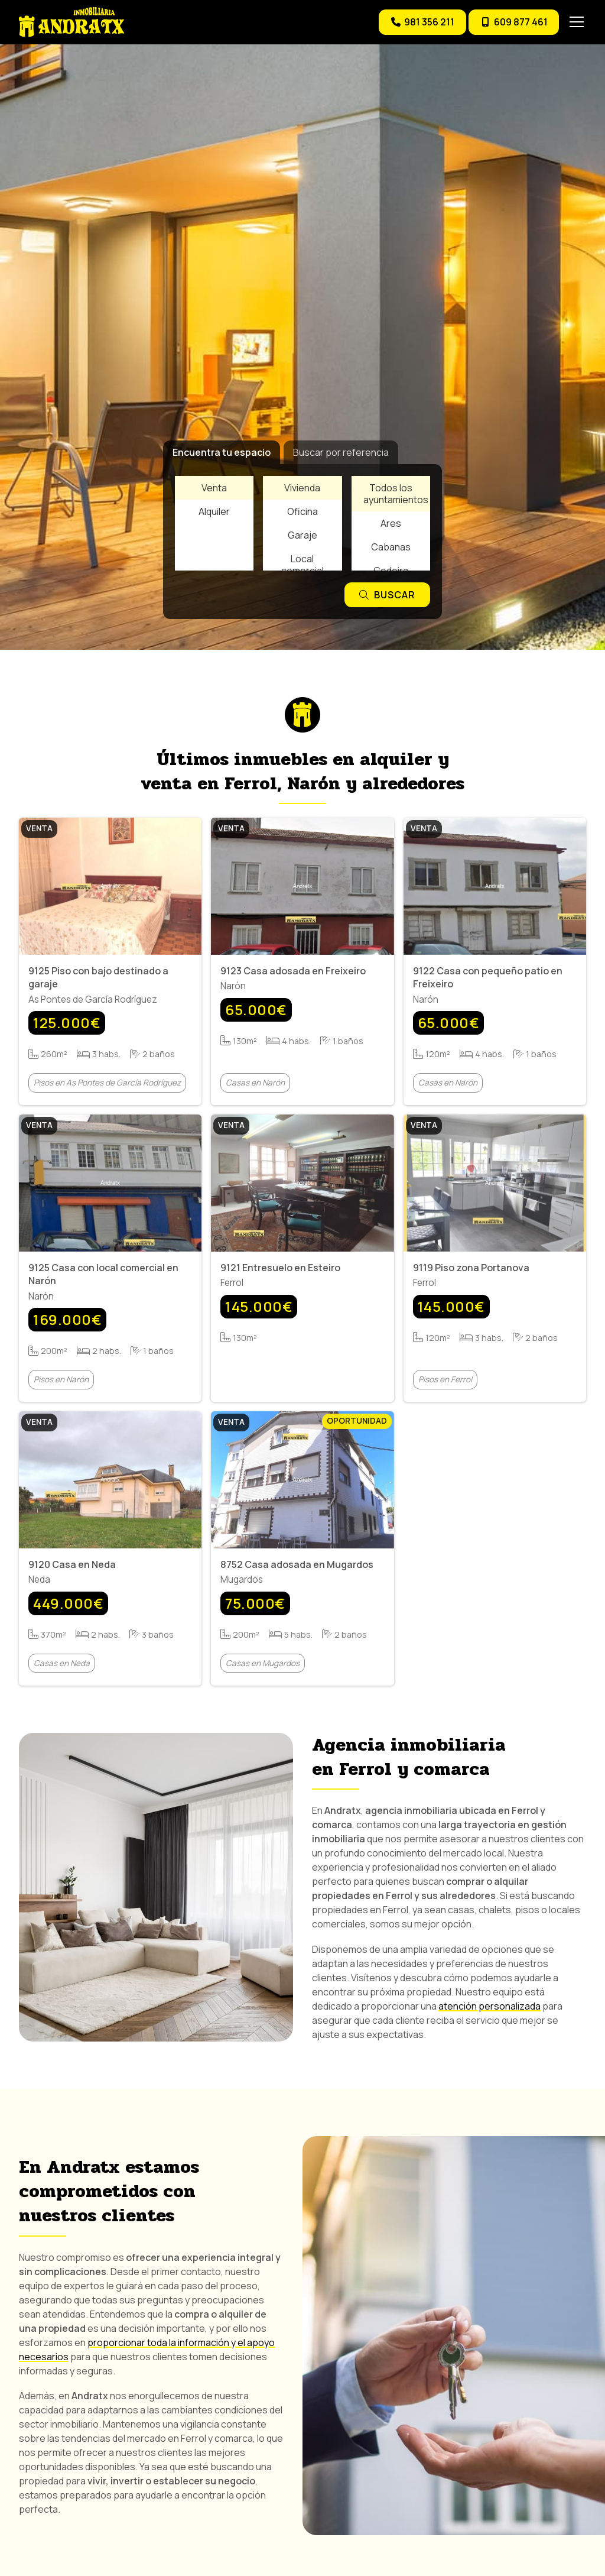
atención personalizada (489, 2006)
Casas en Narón (255, 1083)
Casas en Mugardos (263, 1663)
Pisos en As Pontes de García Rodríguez (107, 1083)
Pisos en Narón (61, 1380)
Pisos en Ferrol (445, 1380)
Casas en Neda (62, 1663)
